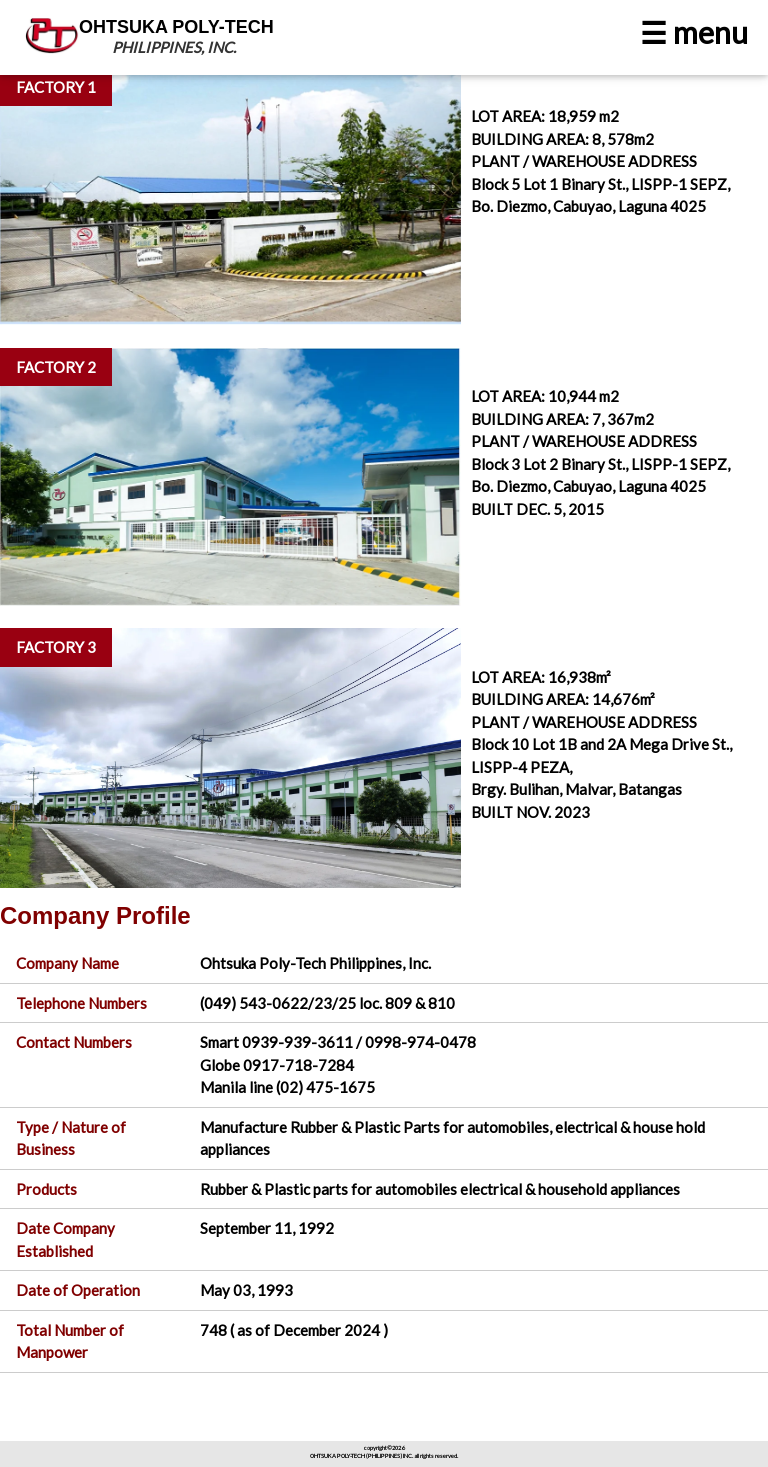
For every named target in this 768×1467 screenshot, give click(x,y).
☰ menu (694, 32)
